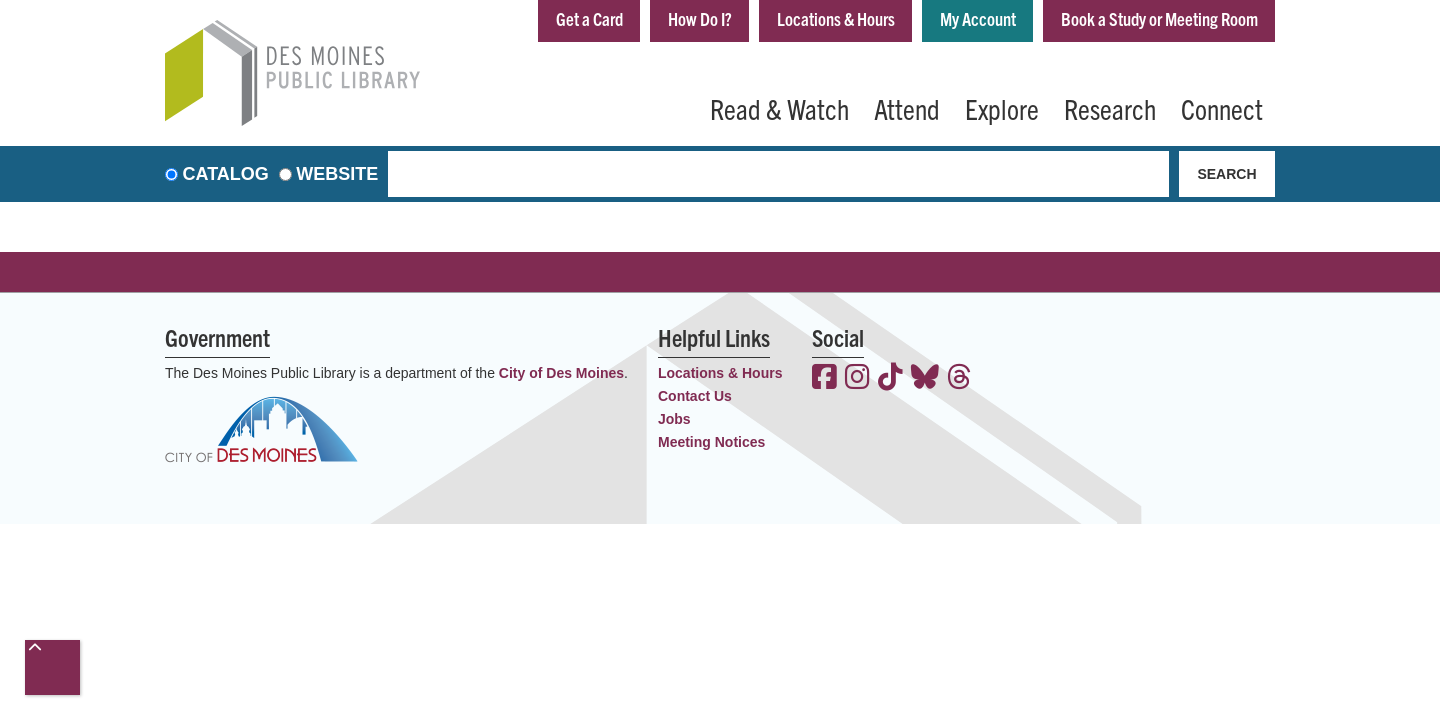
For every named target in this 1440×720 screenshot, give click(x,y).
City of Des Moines (561, 373)
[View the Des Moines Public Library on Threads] (959, 379)
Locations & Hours (836, 18)
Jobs (674, 419)
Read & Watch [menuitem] (779, 108)
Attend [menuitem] (907, 108)
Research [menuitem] (1110, 108)
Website (337, 174)
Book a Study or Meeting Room (1159, 18)
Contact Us (695, 396)
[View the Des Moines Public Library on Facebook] (824, 379)
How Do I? (700, 18)
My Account (978, 18)
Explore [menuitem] (1002, 108)
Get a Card (589, 18)
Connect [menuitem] (1222, 108)
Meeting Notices (711, 442)
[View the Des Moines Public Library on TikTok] (890, 379)
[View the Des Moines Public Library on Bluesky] (925, 379)
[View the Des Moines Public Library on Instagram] (857, 379)
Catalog (226, 174)
